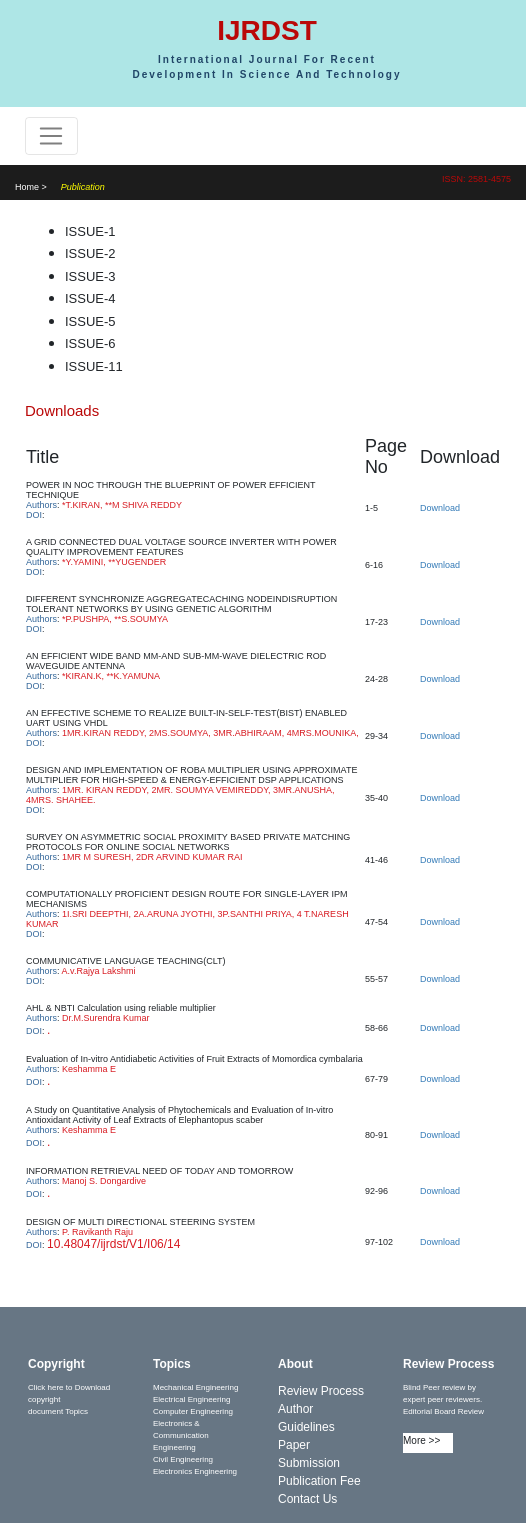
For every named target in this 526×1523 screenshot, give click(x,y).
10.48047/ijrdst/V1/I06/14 (113, 1244)
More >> (421, 1440)
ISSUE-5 (90, 321)
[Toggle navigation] (51, 136)
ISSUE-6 (90, 343)
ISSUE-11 (94, 366)
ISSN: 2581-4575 (476, 179)
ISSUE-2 (90, 253)
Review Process (321, 1391)
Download (440, 508)
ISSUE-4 (90, 298)
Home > (31, 187)
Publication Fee (319, 1481)
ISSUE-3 (90, 276)
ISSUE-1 (90, 231)
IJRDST (267, 30)
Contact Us (307, 1499)
